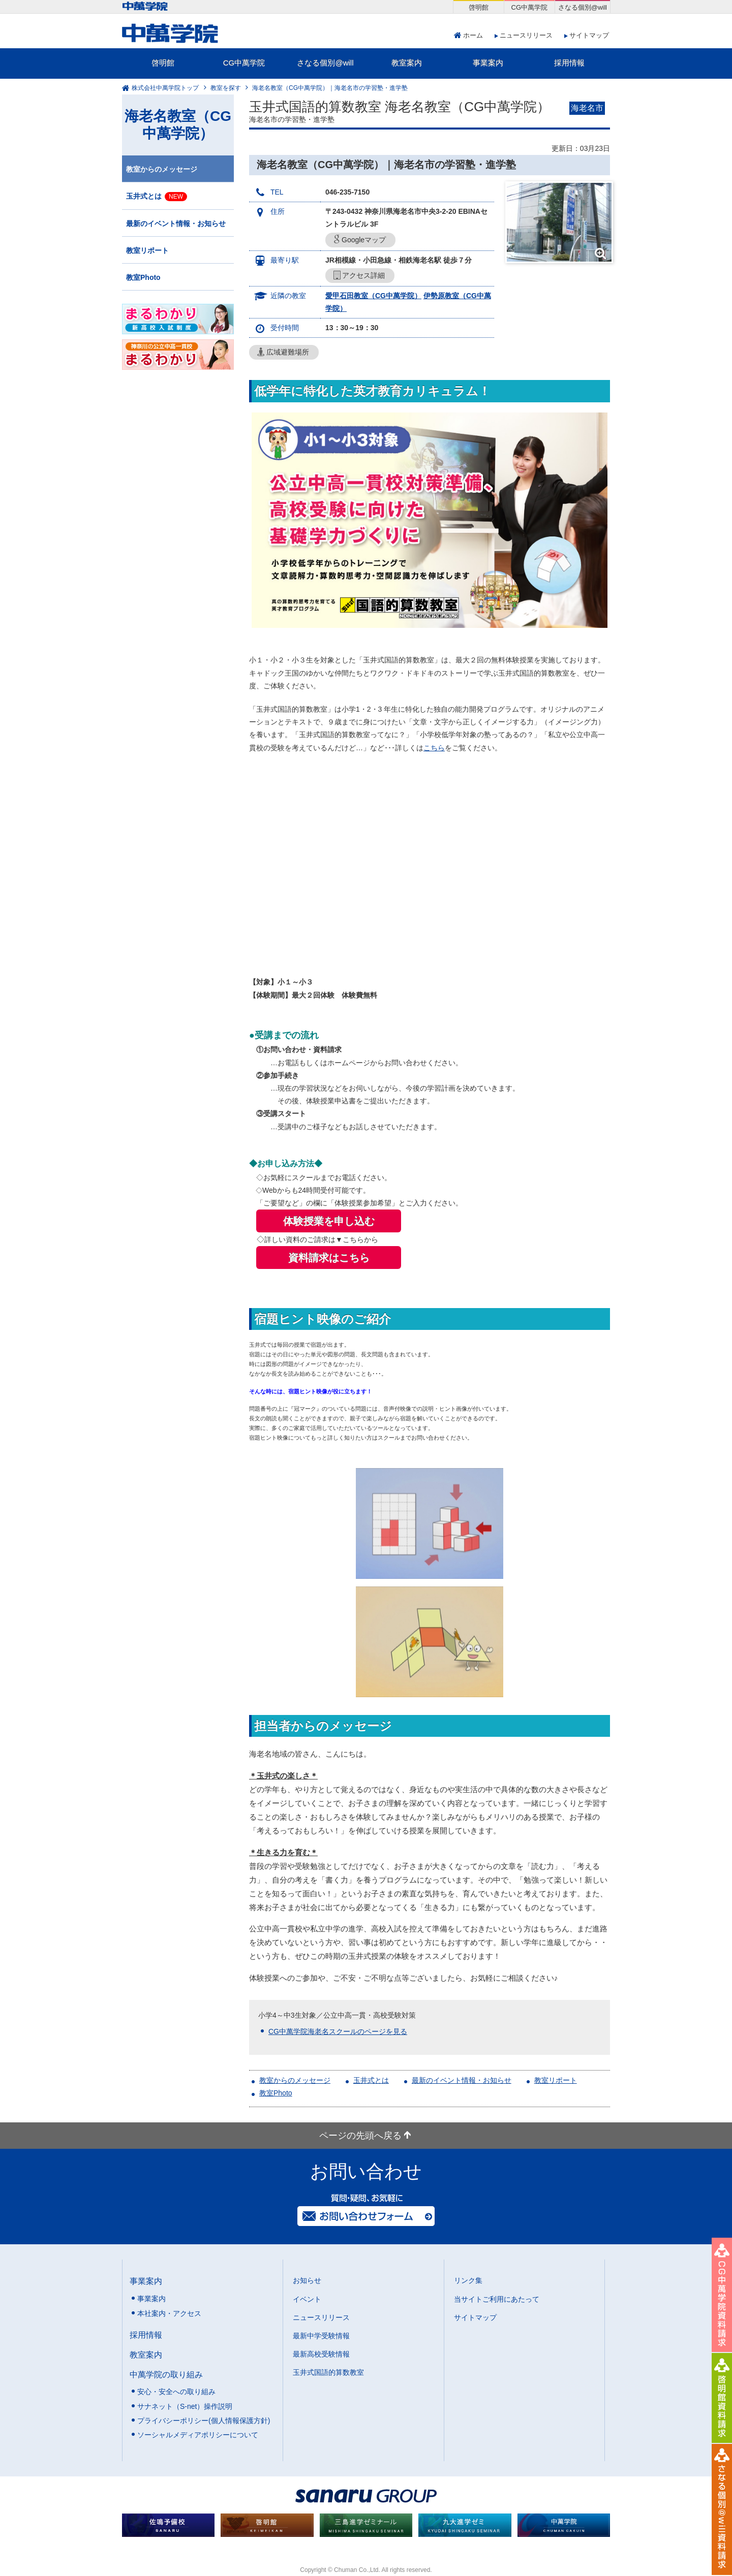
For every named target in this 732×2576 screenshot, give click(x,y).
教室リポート (555, 2080)
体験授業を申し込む (329, 1221)
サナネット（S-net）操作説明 (184, 2406)
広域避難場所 (283, 352)
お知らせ (307, 2280)
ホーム (473, 35)
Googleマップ (359, 240)
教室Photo (275, 2093)
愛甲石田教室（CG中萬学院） (373, 296)
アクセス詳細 (359, 275)
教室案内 (406, 62)
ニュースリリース (526, 35)
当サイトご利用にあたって (496, 2299)
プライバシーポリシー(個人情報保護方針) (203, 2420)
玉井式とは (371, 2080)
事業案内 (488, 62)
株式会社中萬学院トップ (165, 87)
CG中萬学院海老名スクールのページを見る (337, 2031)
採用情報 (569, 62)
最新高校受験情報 (321, 2354)
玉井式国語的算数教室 (328, 2372)
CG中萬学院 (244, 62)
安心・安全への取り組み (176, 2392)
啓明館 (162, 62)
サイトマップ (589, 35)
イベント (307, 2299)
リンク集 (468, 2280)
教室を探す (225, 87)
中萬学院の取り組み (166, 2374)
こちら (434, 748)
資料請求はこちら (329, 1257)
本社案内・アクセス (169, 2313)
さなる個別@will (325, 62)
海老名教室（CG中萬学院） (178, 124)
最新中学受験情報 (321, 2336)
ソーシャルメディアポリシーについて (197, 2435)
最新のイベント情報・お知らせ (461, 2080)
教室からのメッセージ (294, 2080)
